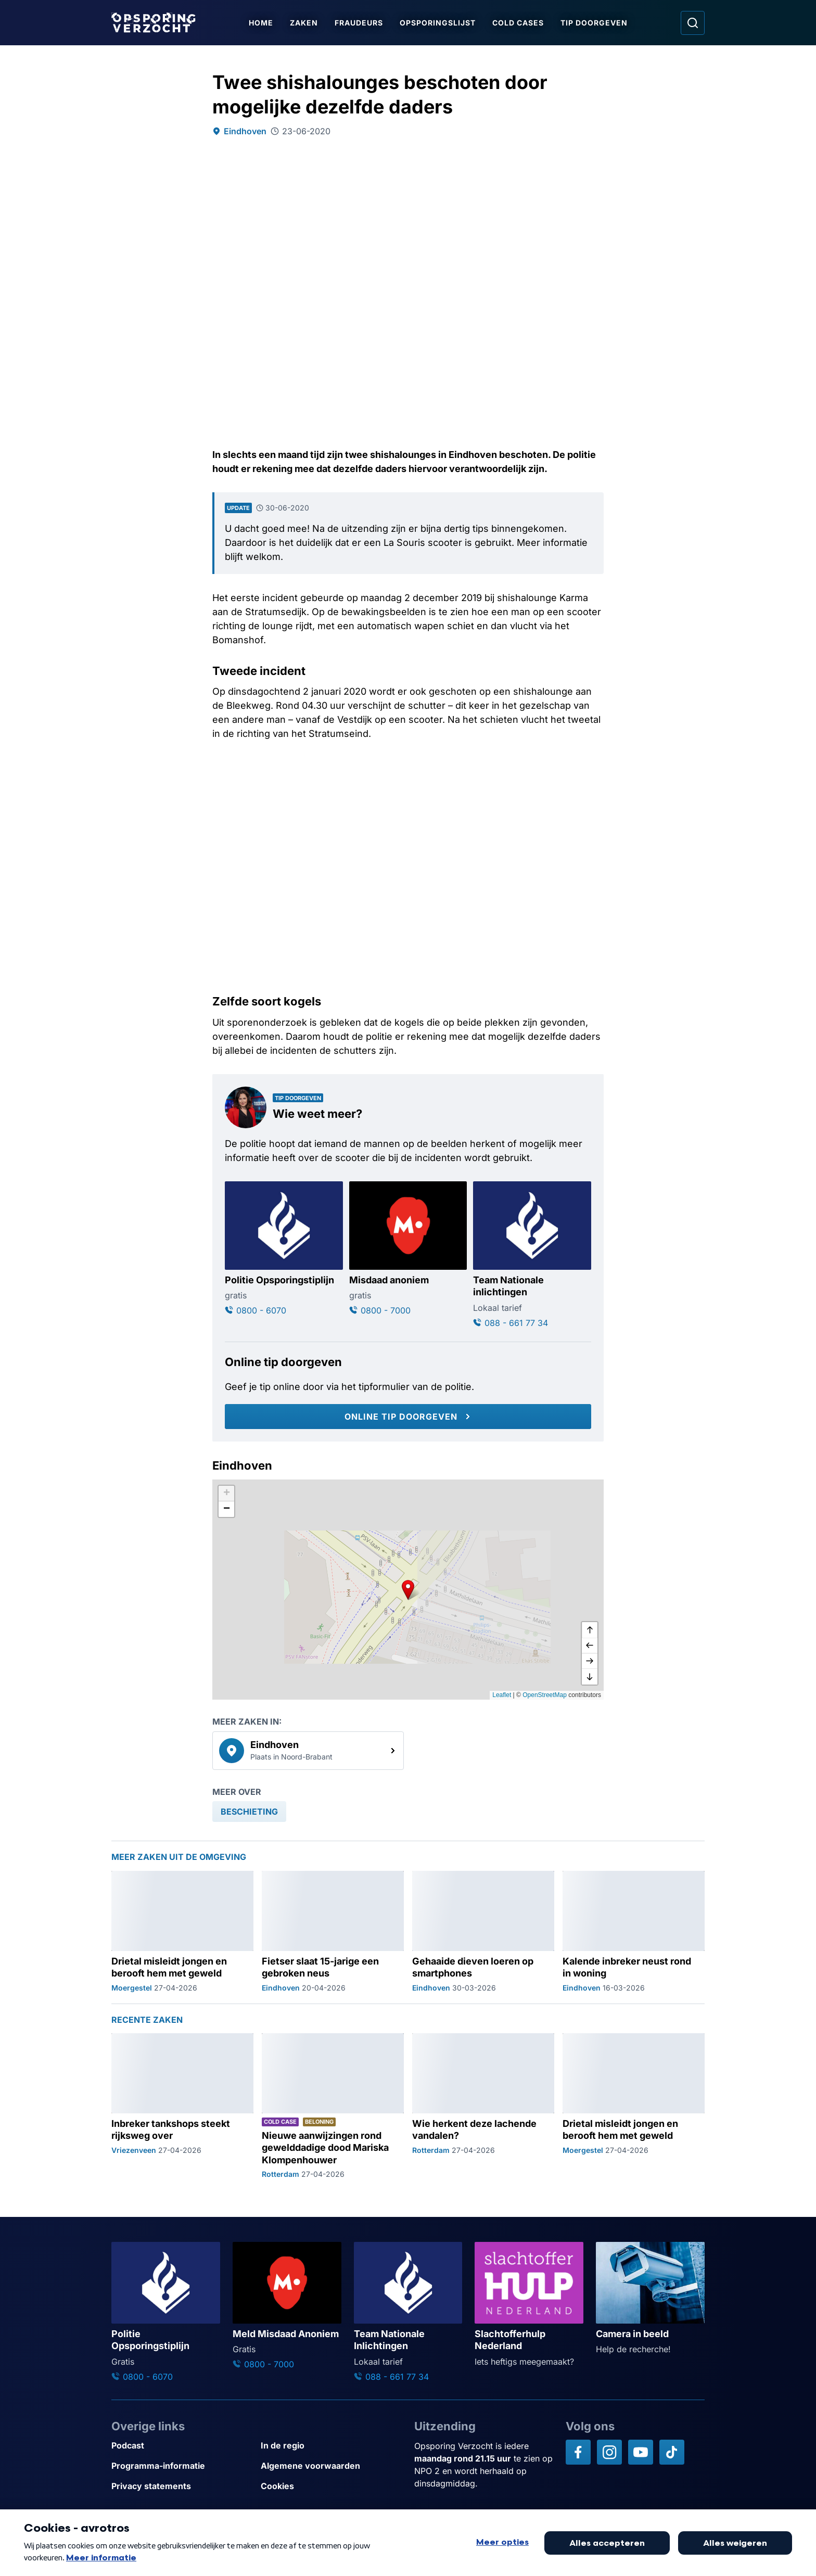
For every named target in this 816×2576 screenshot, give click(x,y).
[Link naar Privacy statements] (181, 2486)
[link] (308, 1750)
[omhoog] (589, 1630)
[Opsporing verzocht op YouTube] (640, 2452)
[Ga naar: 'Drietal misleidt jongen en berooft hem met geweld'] (182, 1932)
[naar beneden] (589, 1677)
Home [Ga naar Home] (261, 22)
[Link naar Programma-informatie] (181, 2466)
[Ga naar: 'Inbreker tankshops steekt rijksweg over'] (182, 2106)
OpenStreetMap (544, 1695)
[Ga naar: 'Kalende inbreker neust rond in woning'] (634, 1932)
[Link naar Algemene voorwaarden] (331, 2466)
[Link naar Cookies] (331, 2486)
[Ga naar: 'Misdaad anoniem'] (408, 1249)
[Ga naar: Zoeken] (693, 23)
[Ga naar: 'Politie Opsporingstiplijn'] (284, 1249)
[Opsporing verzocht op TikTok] (671, 2452)
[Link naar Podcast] (181, 2446)
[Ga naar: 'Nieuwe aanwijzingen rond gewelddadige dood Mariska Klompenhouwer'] (333, 2106)
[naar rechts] (589, 1661)
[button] (408, 1589)
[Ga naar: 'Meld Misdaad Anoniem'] (287, 2306)
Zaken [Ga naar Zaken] (304, 22)
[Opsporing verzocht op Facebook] (578, 2452)
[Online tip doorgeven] (408, 1416)
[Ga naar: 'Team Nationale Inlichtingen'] (408, 2312)
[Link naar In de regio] (331, 2446)
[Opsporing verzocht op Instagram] (609, 2452)
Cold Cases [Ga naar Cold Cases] (518, 22)
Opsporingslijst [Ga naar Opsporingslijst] (438, 22)
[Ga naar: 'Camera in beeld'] (650, 2298)
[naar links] (589, 1645)
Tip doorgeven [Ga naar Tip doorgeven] (594, 22)
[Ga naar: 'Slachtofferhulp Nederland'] (529, 2304)
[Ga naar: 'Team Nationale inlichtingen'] (532, 1255)
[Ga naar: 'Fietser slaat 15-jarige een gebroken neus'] (333, 1932)
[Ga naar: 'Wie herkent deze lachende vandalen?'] (483, 2106)
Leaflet (501, 1695)
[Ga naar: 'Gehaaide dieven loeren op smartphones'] (483, 1932)
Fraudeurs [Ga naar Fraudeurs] (359, 22)
